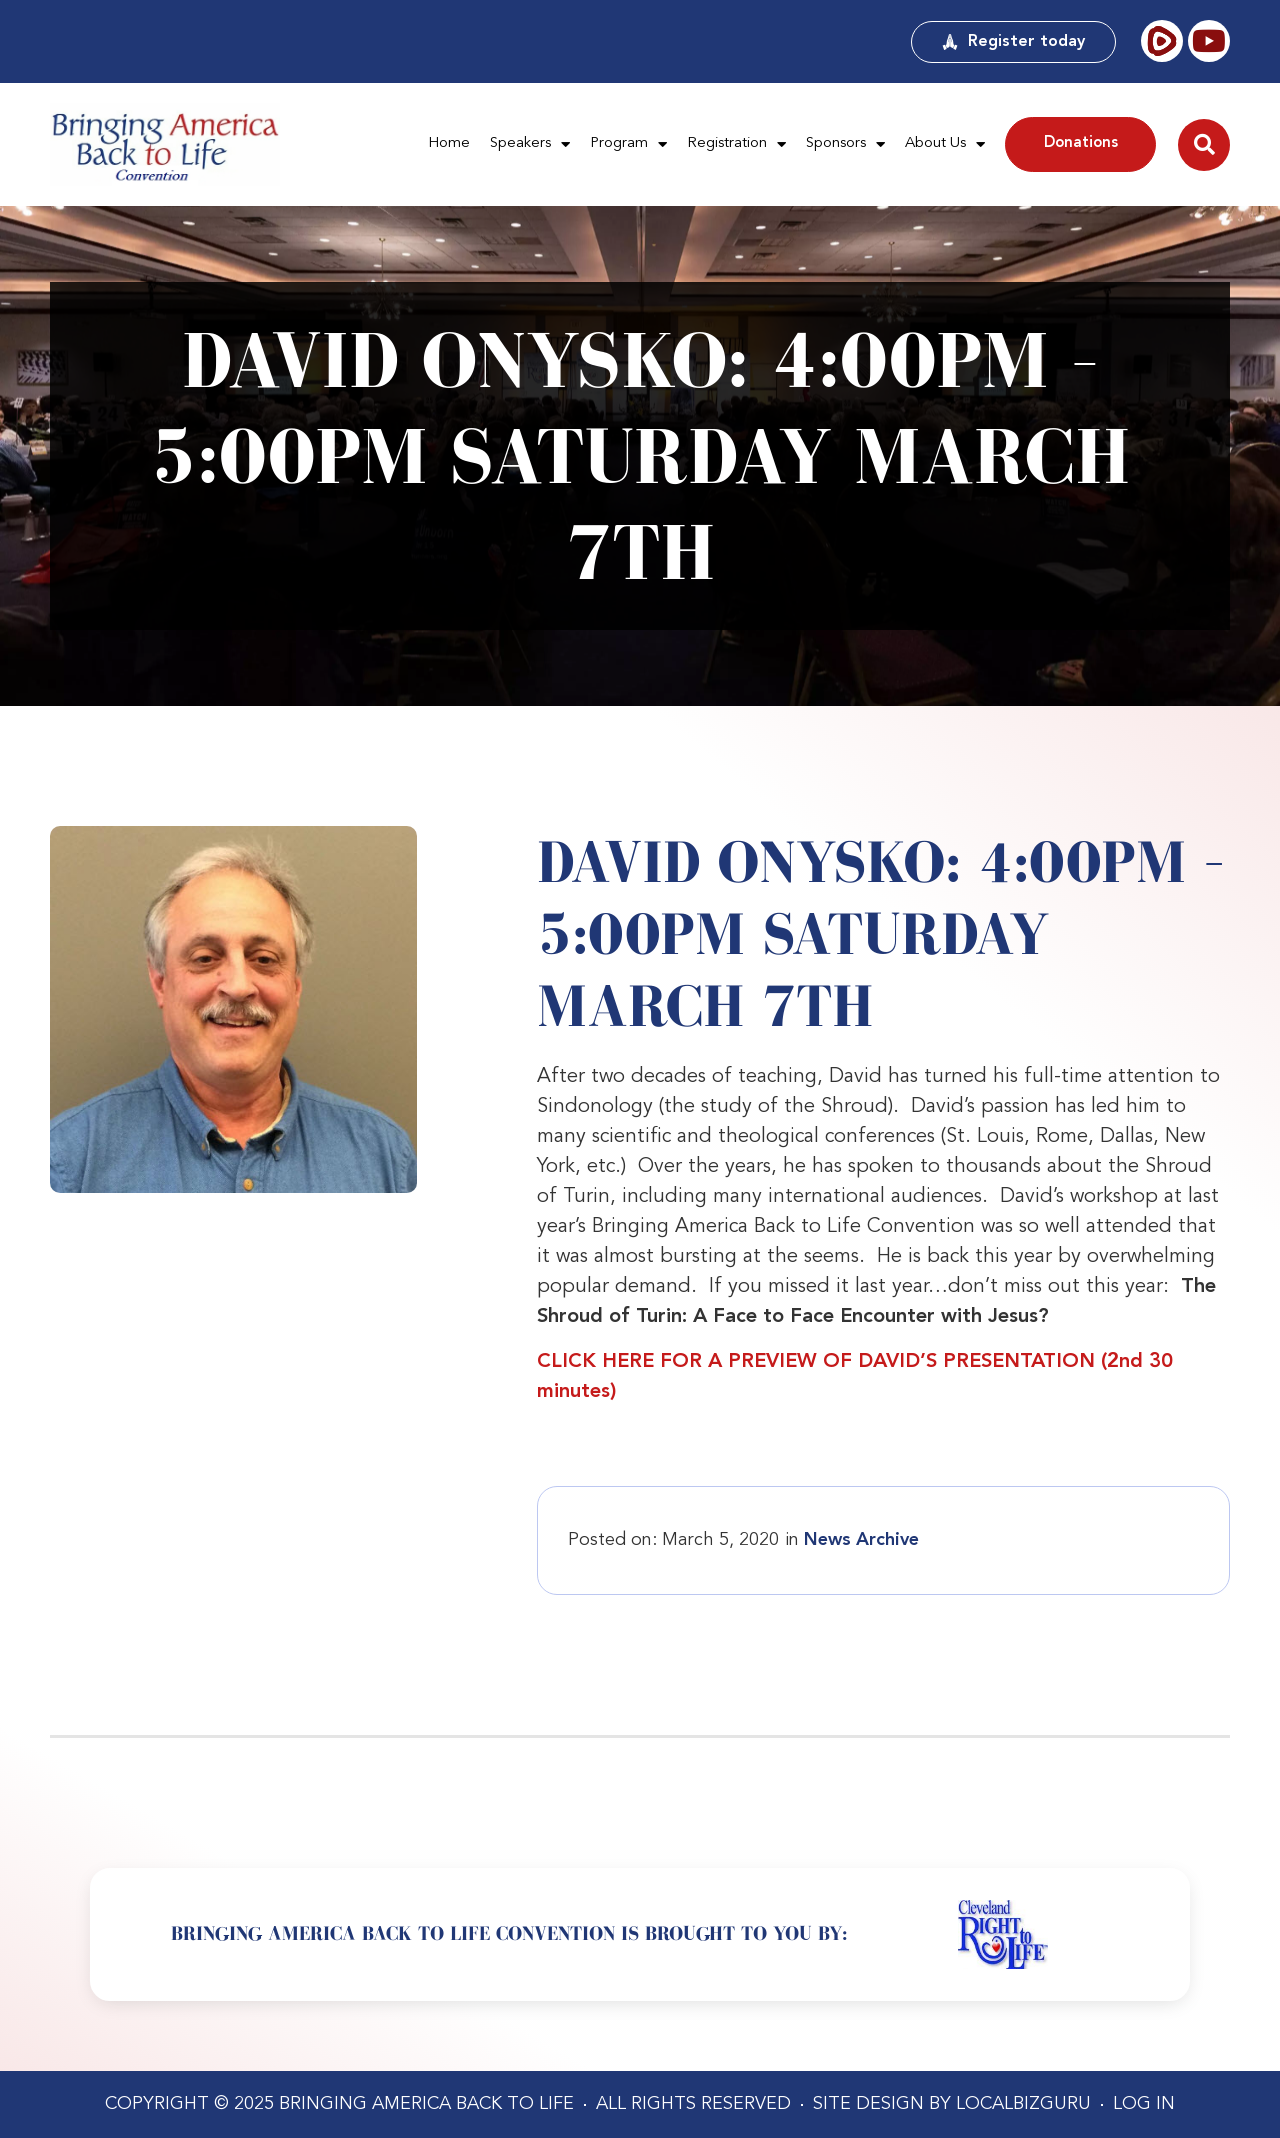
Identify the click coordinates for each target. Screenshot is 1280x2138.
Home (449, 143)
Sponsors (845, 144)
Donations (1081, 143)
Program (628, 144)
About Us (945, 144)
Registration (736, 144)
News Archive (861, 1540)
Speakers (530, 144)
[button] (1204, 145)
